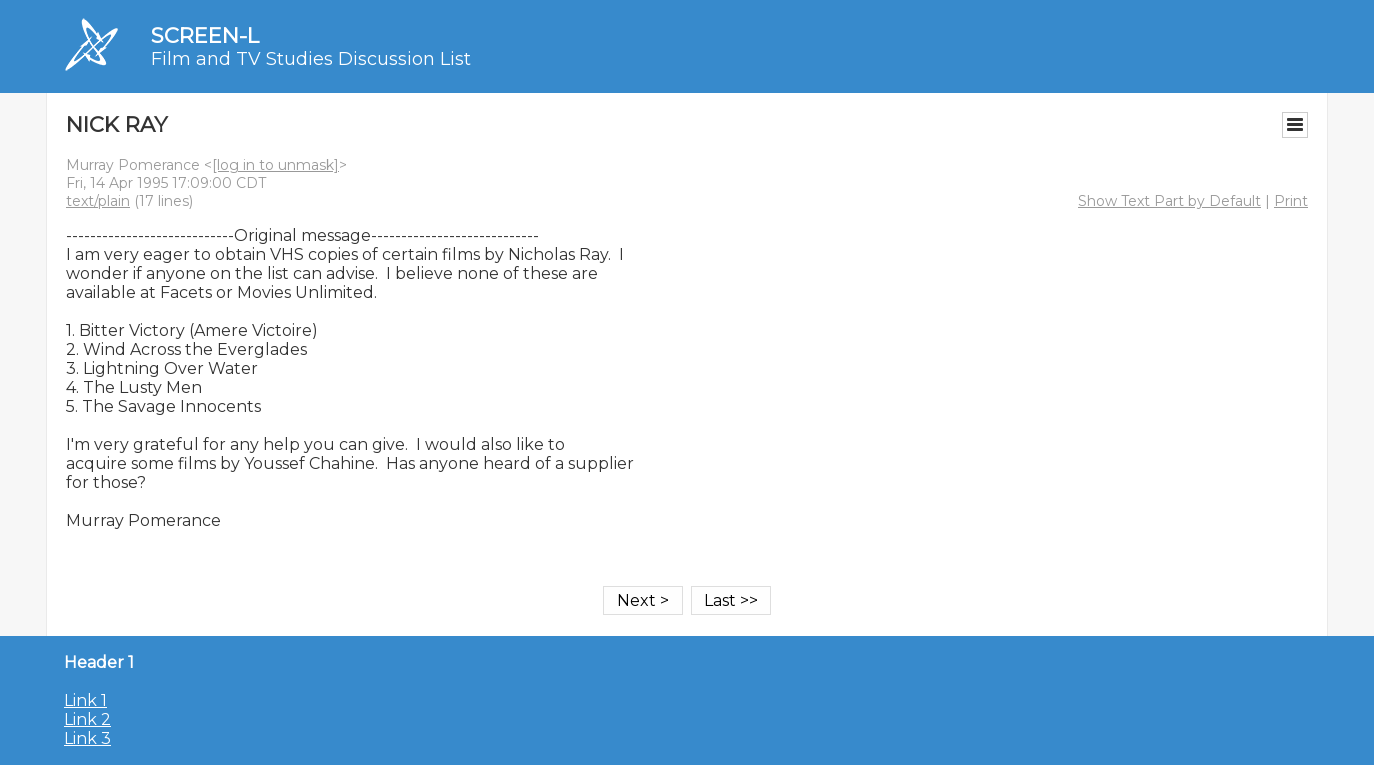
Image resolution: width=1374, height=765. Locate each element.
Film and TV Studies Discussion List (311, 59)
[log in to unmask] (275, 165)
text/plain (98, 201)
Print (1291, 201)
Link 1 (85, 700)
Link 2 (87, 719)
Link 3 (87, 738)
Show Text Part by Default (1169, 201)
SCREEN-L (205, 35)
